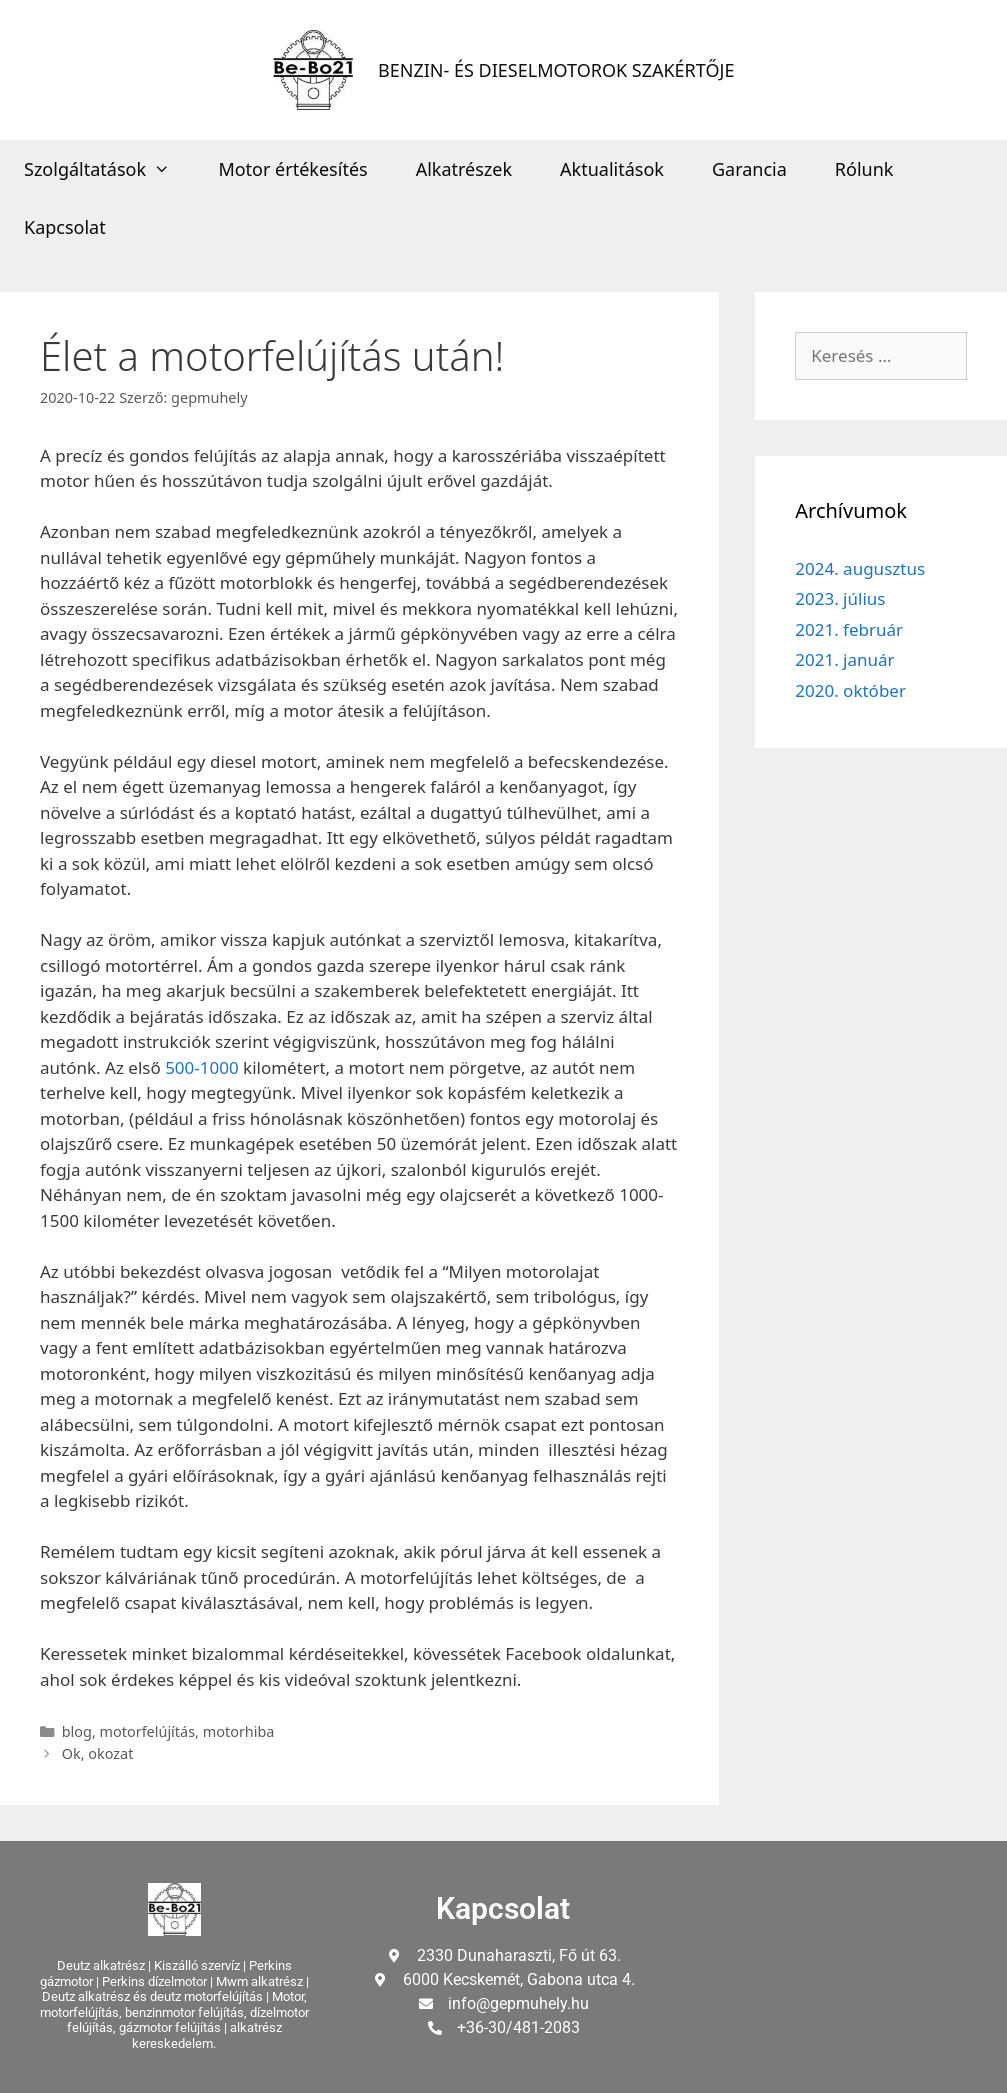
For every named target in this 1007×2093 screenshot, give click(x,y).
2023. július (840, 598)
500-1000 (202, 1067)
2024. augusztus (860, 568)
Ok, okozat (98, 1753)
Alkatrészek (464, 169)
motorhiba (239, 1731)
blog (77, 1731)
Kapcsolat (65, 227)
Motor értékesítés (292, 169)
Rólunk (864, 169)
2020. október (850, 690)
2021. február (849, 629)
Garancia (749, 169)
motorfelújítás (148, 1731)
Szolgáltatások (109, 169)
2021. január (844, 659)
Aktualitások (612, 169)
